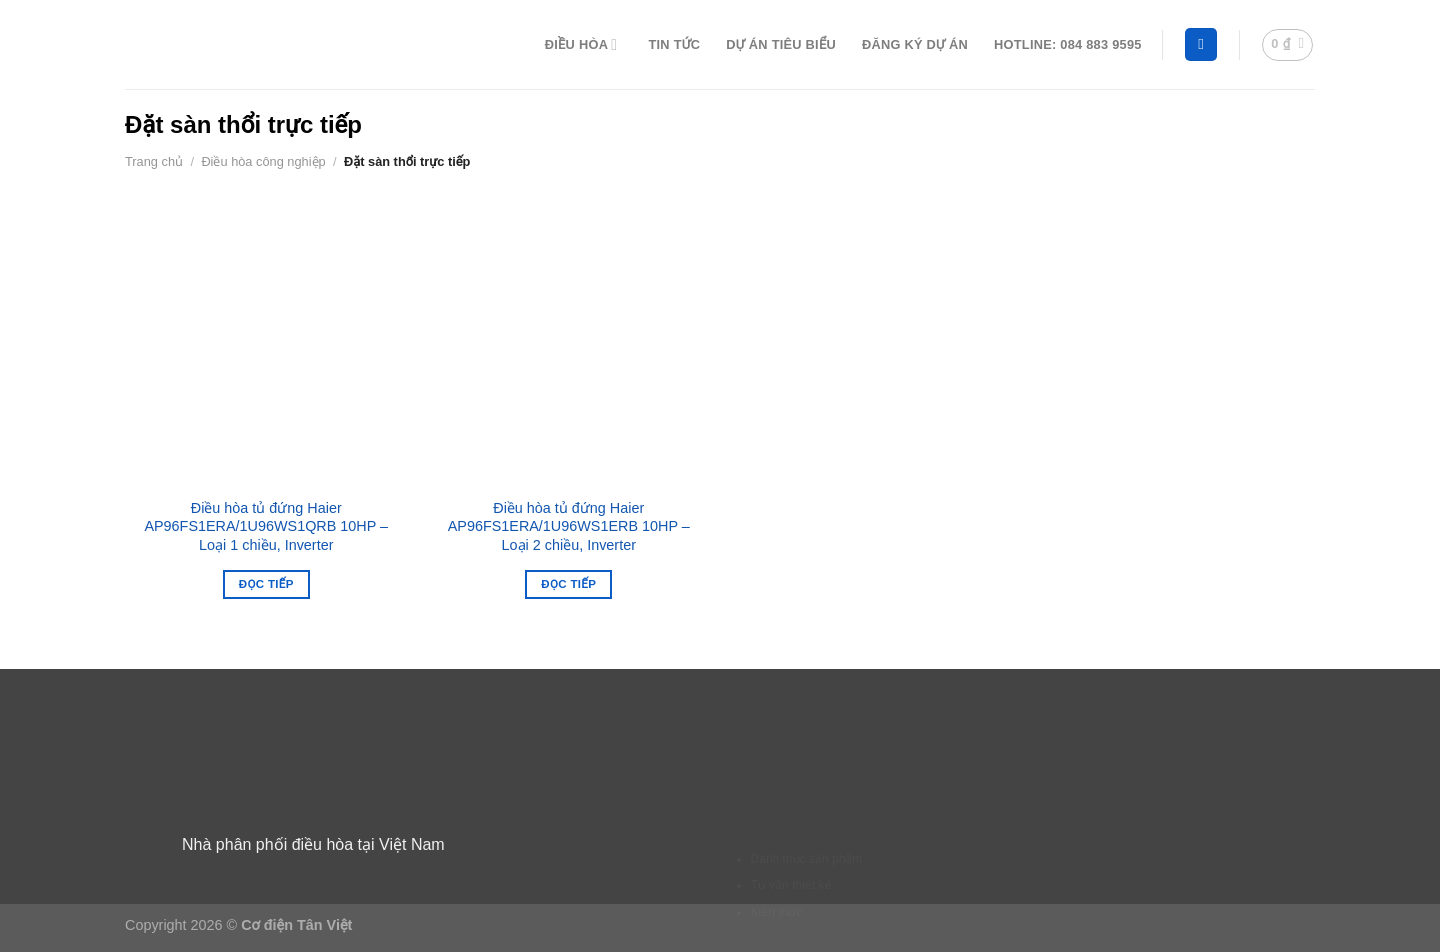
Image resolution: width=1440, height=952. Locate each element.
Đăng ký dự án (915, 44)
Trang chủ (154, 161)
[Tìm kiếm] (1201, 44)
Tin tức (674, 44)
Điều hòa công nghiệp (263, 161)
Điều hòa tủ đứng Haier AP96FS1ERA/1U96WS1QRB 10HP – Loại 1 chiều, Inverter (266, 526)
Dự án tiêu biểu (781, 44)
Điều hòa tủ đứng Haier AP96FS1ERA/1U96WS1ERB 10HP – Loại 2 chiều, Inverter (569, 526)
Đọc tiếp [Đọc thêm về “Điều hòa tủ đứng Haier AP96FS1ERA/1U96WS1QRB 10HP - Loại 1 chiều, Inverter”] (266, 584)
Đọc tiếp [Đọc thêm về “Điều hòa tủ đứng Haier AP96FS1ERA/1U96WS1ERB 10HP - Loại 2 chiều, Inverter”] (568, 584)
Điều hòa (564, 45)
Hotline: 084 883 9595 (1068, 44)
